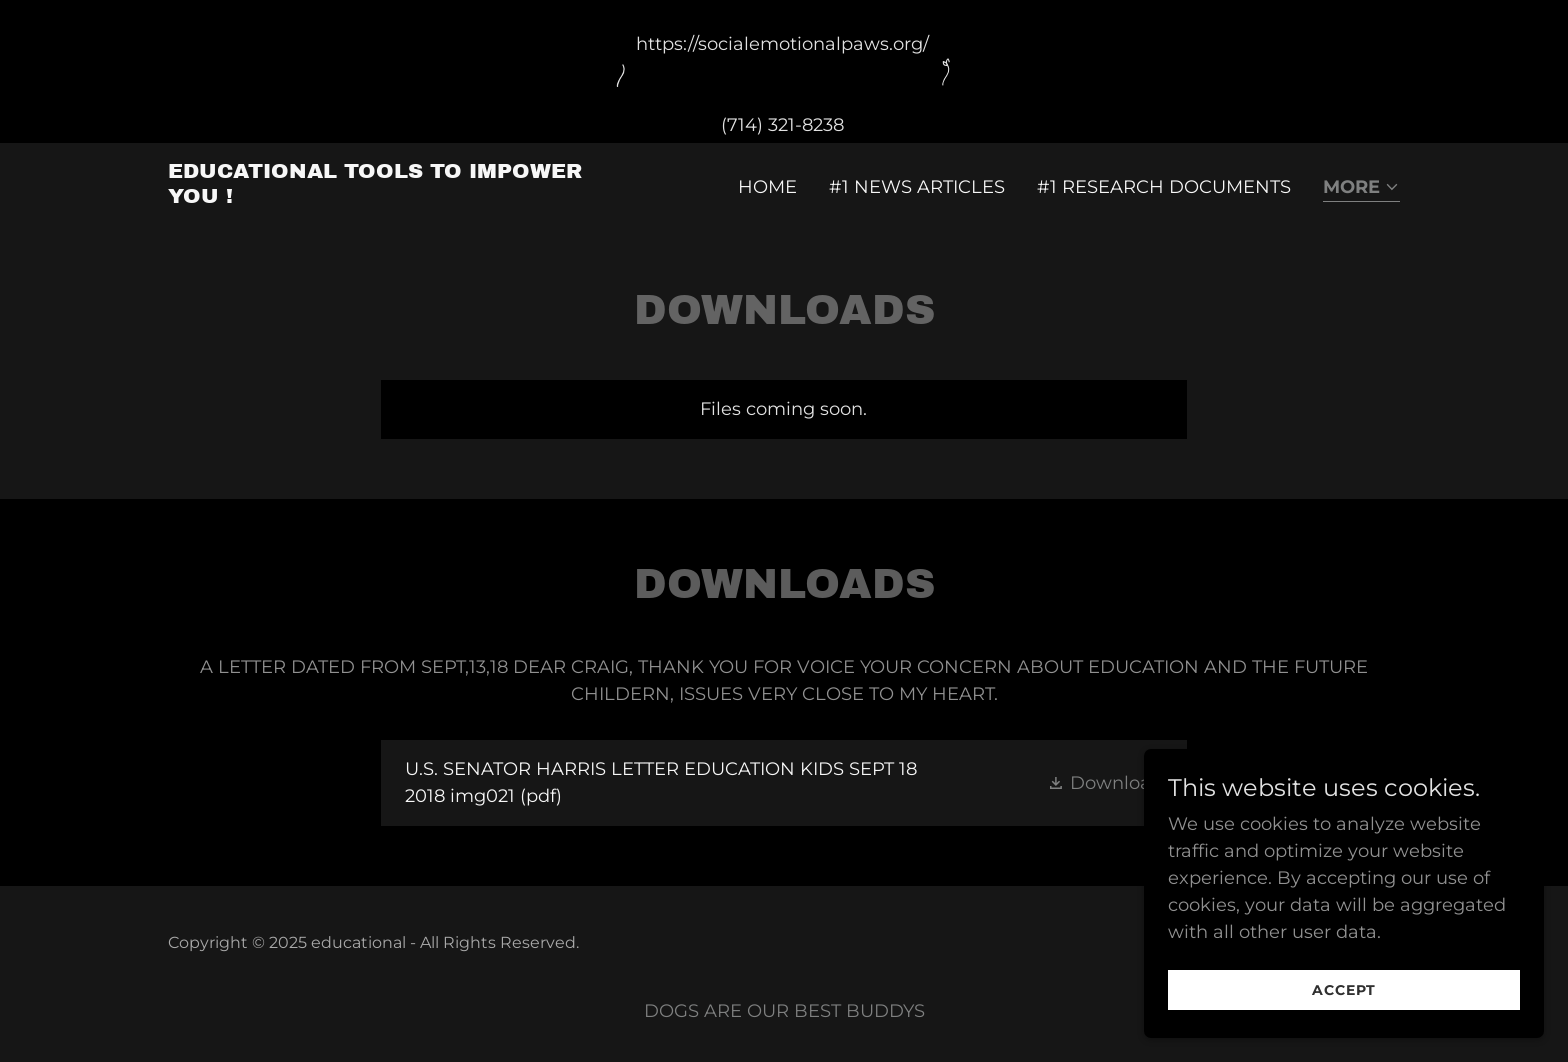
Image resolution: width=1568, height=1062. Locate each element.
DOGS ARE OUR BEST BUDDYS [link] (784, 1011)
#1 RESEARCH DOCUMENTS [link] (1164, 187)
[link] (383, 197)
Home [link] (767, 187)
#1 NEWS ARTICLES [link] (917, 187)
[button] (1361, 188)
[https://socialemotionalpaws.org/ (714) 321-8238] (784, 71)
